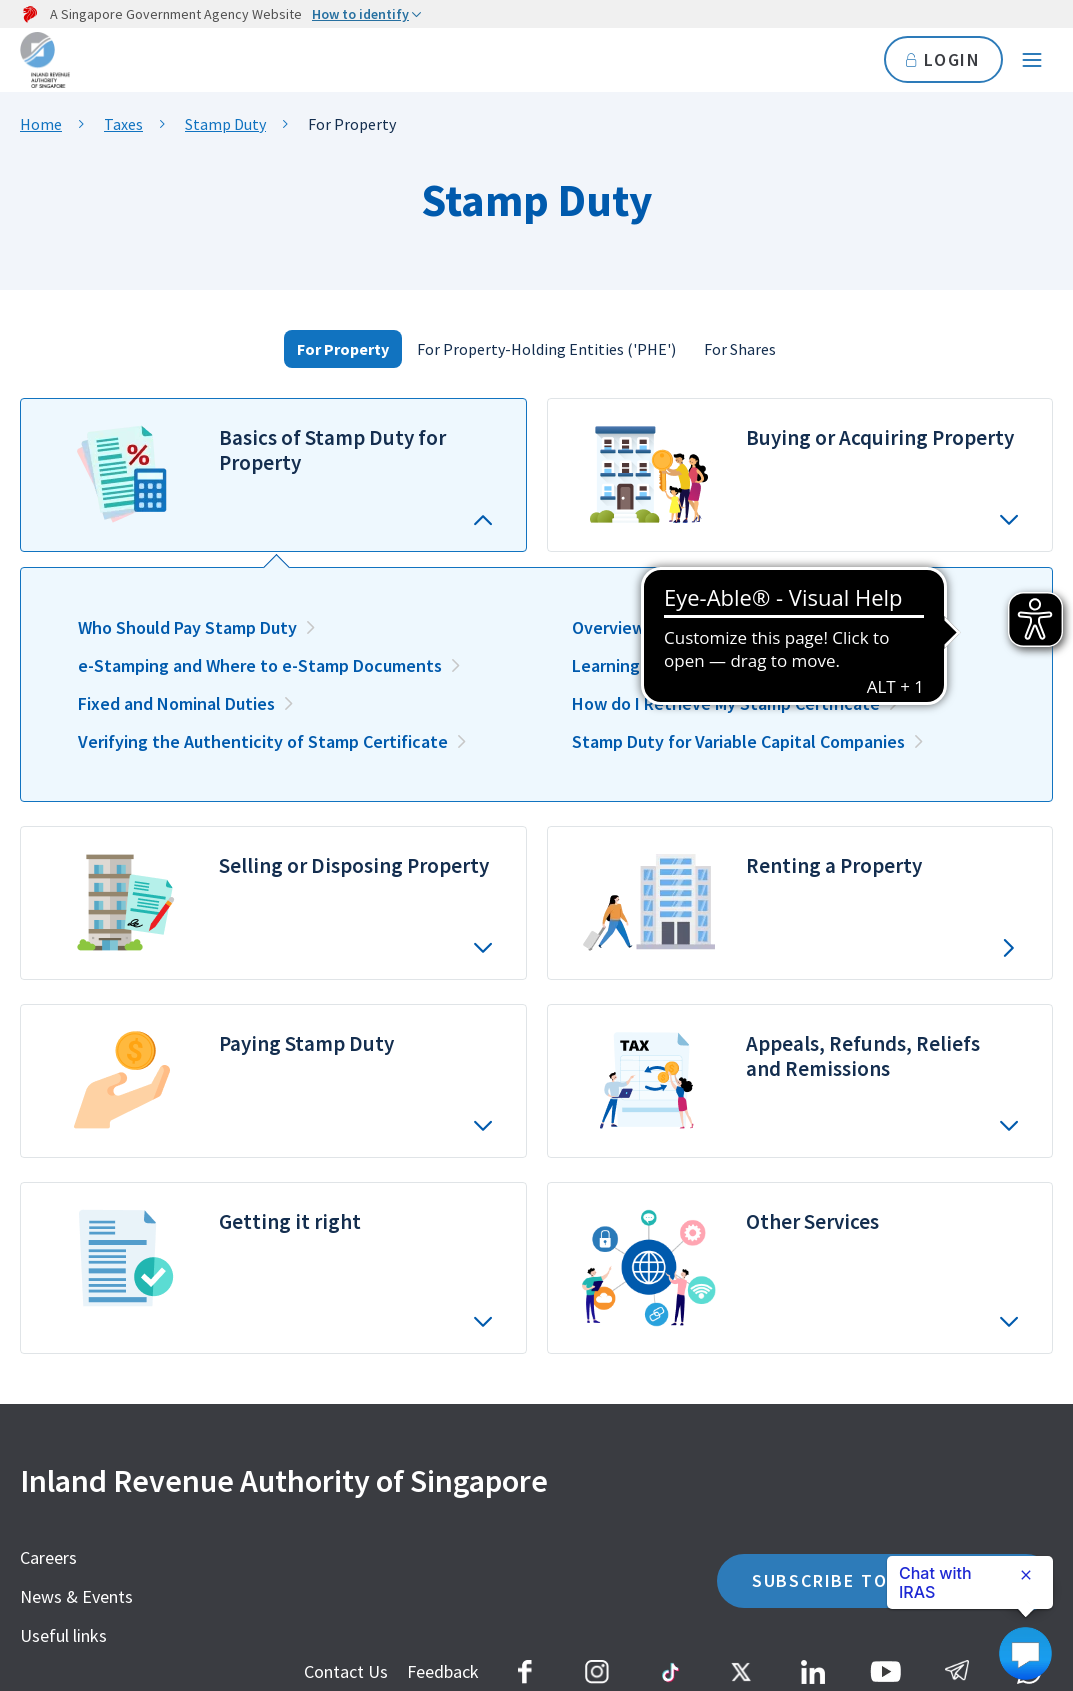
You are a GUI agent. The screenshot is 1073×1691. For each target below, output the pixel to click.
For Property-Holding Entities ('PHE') (546, 349)
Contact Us (346, 1671)
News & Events (76, 1596)
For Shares (740, 349)
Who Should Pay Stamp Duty (187, 627)
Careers (48, 1557)
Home (41, 124)
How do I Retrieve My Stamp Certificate (726, 703)
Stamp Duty (225, 124)
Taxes (123, 124)
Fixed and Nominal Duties (176, 703)
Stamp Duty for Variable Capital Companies (738, 741)
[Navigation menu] (1032, 60)
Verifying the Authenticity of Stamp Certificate (263, 741)
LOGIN (943, 59)
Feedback (443, 1671)
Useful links (63, 1635)
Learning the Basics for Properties (705, 665)
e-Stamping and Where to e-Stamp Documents (260, 665)
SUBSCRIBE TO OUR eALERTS (885, 1580)
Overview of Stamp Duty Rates (691, 627)
